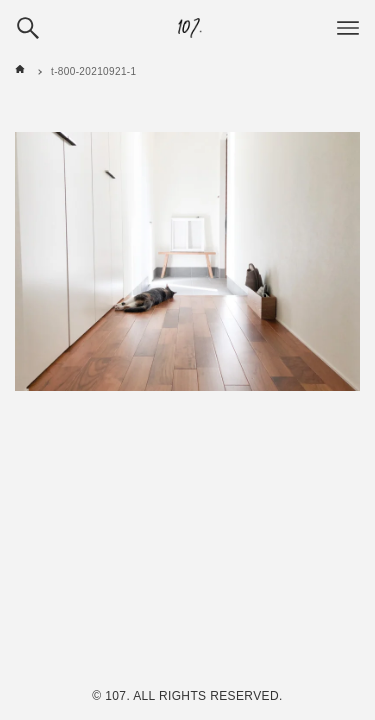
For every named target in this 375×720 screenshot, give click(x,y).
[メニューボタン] (348, 28)
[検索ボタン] (28, 28)
